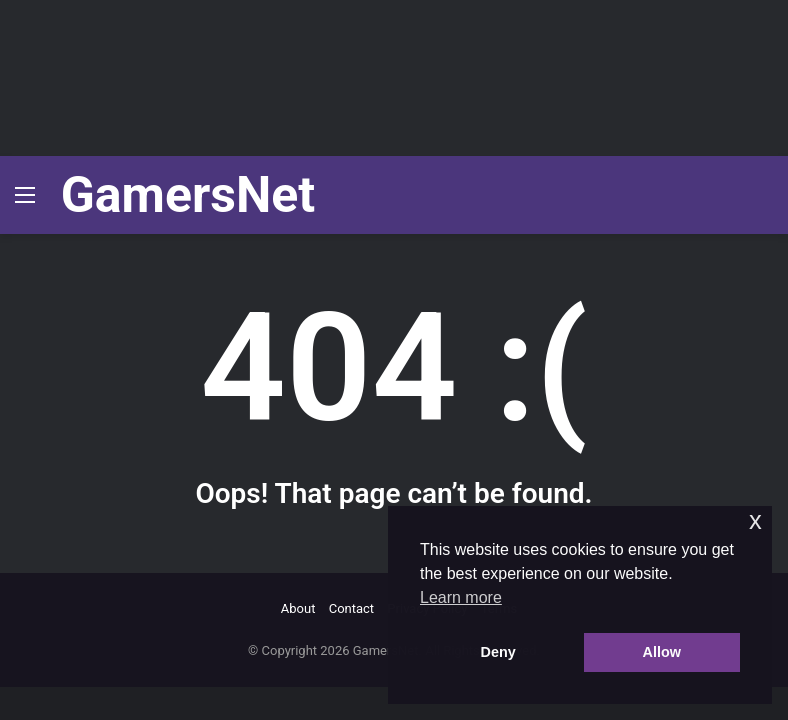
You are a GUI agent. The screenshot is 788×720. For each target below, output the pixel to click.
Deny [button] (498, 652)
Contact (351, 608)
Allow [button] (662, 652)
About (298, 608)
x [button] (755, 520)
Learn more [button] (461, 597)
